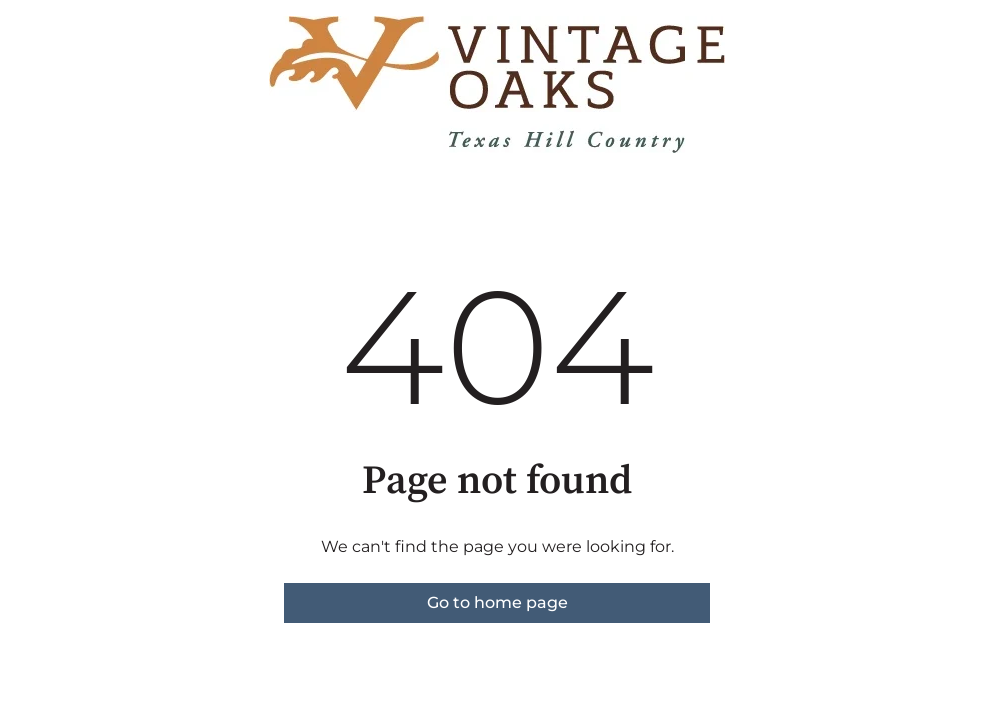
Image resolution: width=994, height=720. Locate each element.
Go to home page (497, 602)
